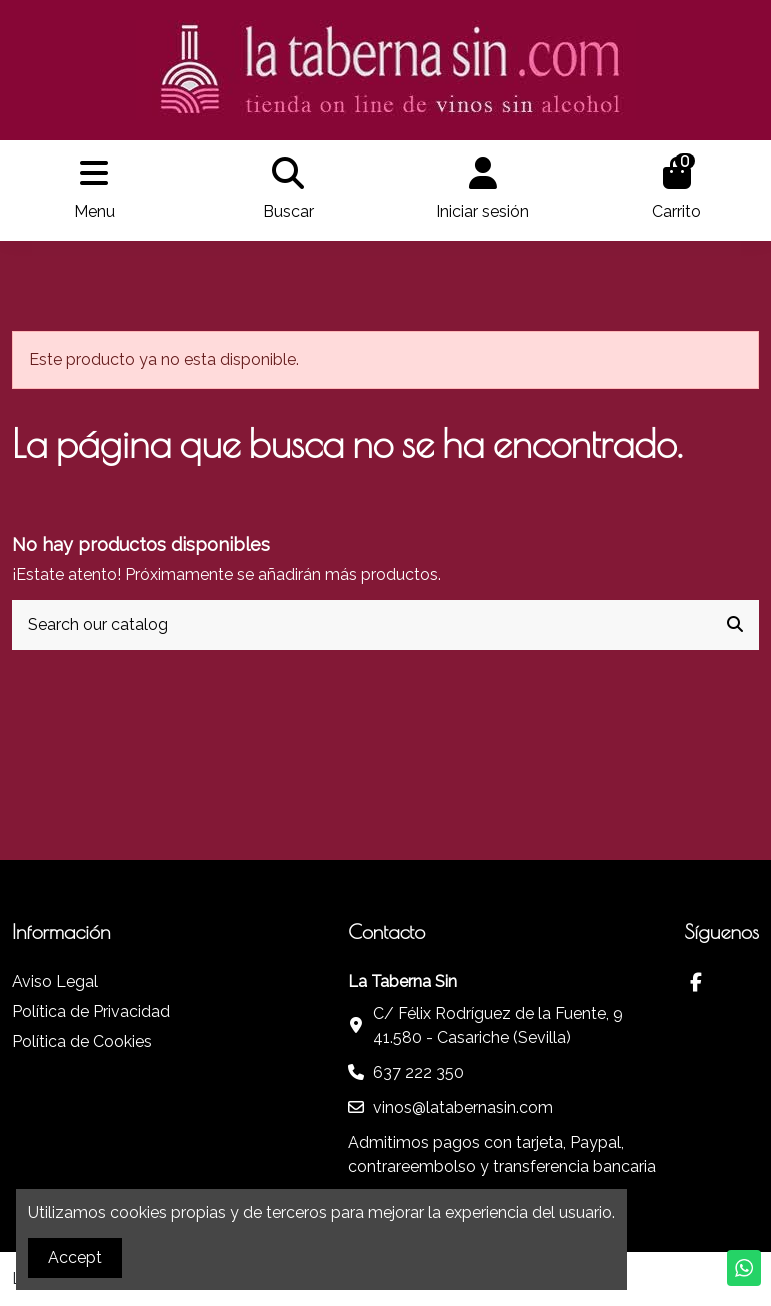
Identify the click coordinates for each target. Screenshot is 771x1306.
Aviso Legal (55, 981)
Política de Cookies (82, 1041)
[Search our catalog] (735, 625)
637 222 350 (418, 1072)
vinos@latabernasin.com (463, 1107)
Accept (75, 1257)
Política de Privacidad (91, 1011)
